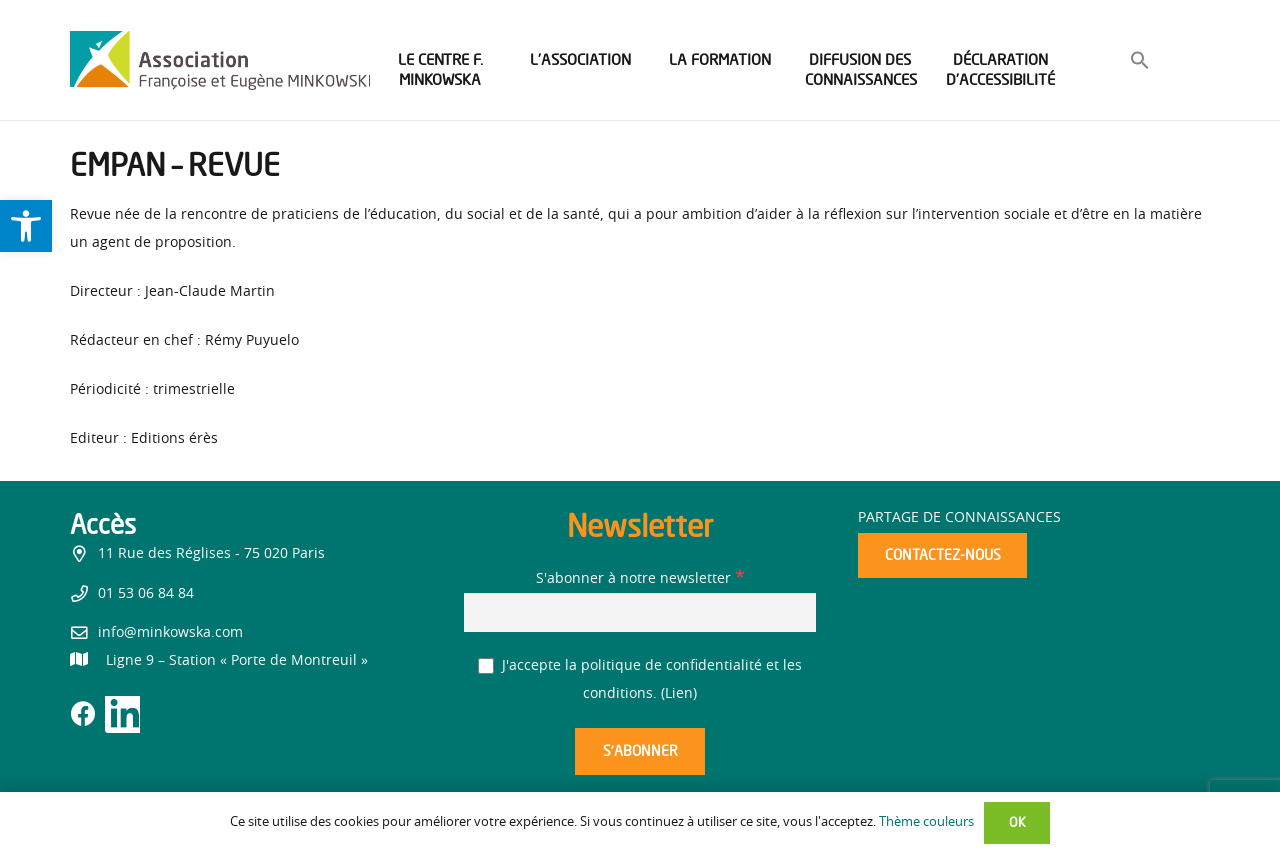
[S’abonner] (640, 751)
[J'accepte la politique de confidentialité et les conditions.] (486, 666)
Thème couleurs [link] (926, 822)
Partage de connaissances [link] (959, 518)
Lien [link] (679, 694)
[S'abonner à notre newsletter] (640, 612)
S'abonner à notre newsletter (640, 579)
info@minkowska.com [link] (170, 633)
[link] (26, 226)
